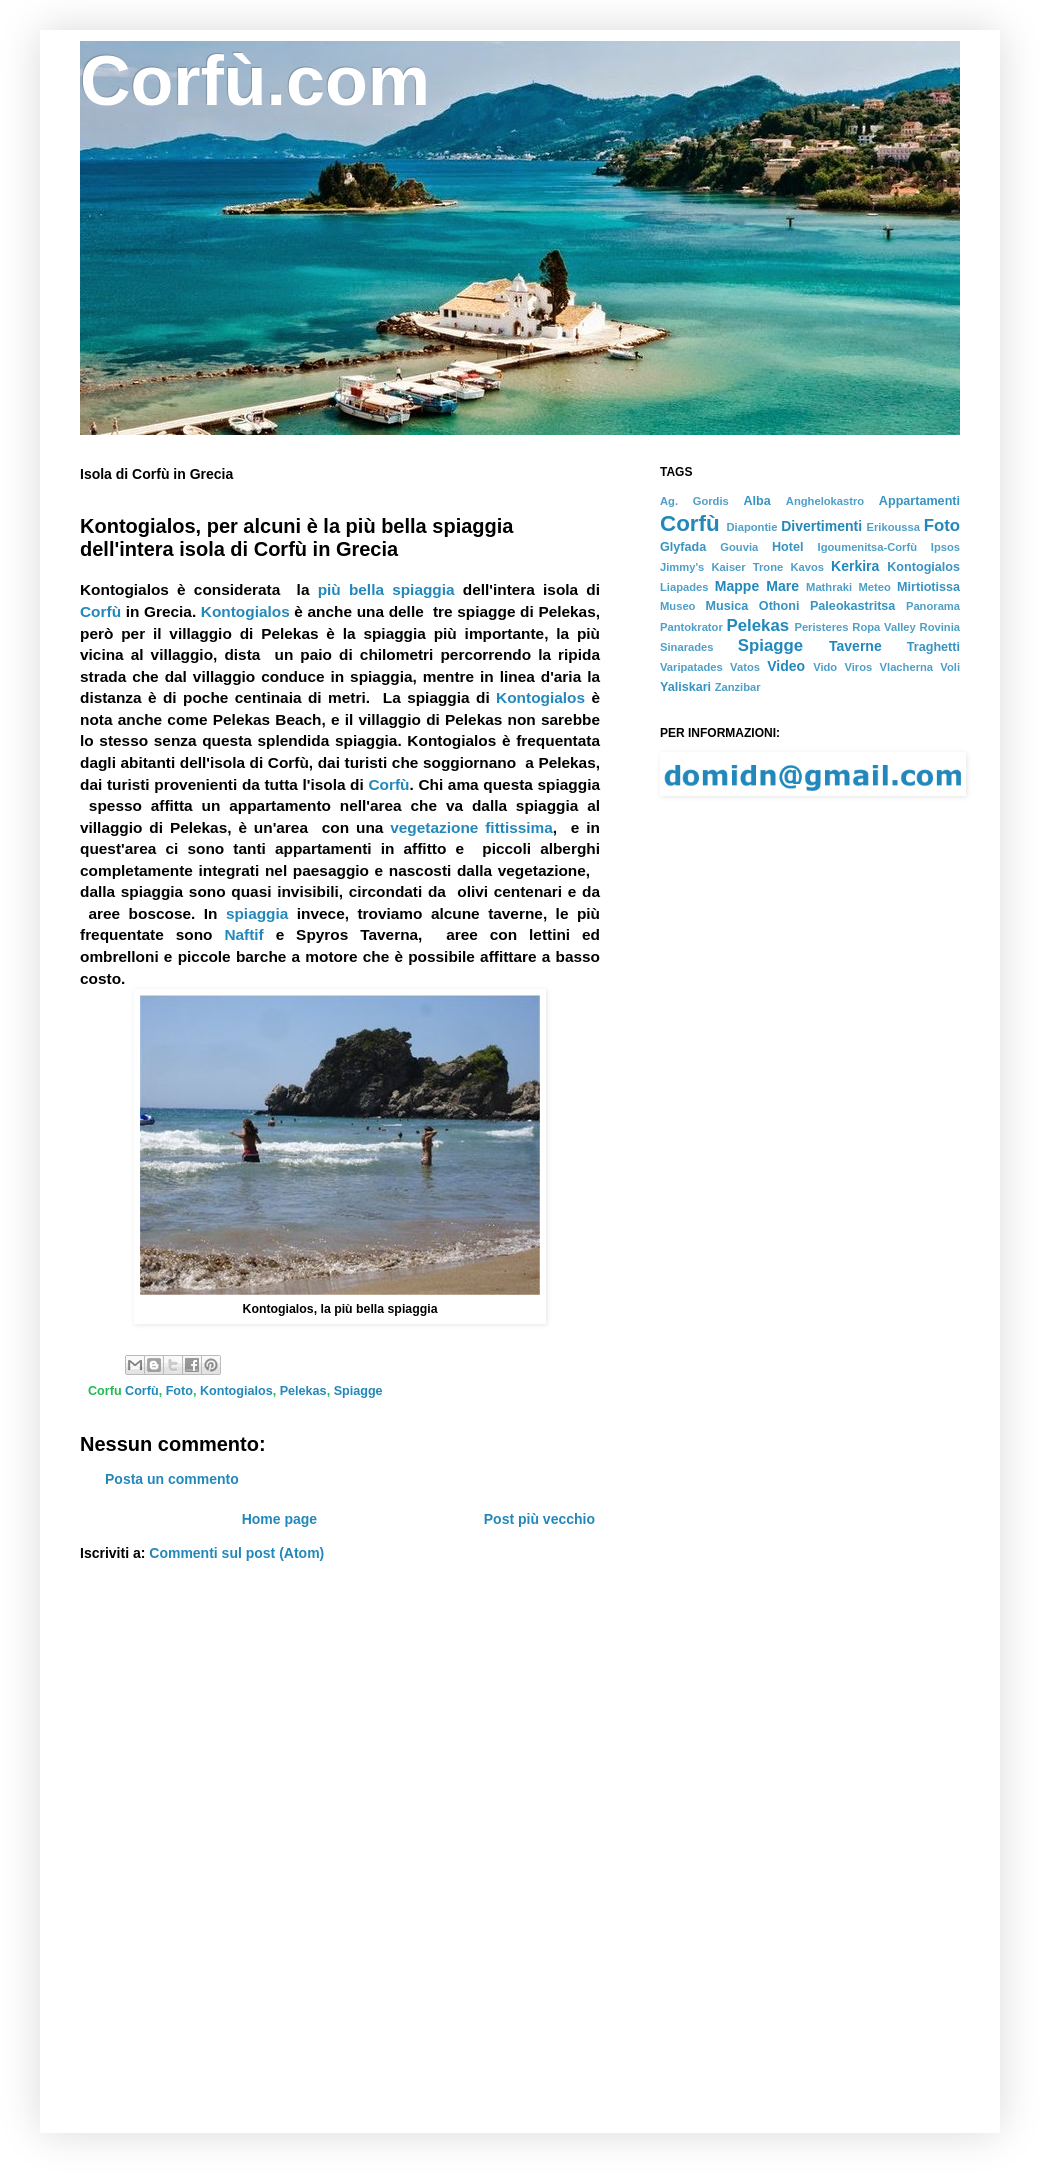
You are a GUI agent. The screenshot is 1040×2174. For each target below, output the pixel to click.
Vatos (745, 667)
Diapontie (751, 527)
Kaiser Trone (747, 567)
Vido (825, 667)
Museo (677, 606)
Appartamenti (919, 501)
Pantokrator (691, 627)
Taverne (855, 646)
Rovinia (940, 627)
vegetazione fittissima (471, 827)
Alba (756, 501)
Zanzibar (738, 687)
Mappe (737, 586)
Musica (727, 606)
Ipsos (945, 547)
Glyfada (683, 547)
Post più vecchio (539, 1519)
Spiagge (770, 645)
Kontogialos (245, 611)
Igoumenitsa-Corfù (867, 547)
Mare (782, 586)
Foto (942, 525)
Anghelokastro (825, 501)
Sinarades (686, 647)
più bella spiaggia (386, 589)
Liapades (684, 587)
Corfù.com (255, 81)
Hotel (787, 547)
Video (786, 666)
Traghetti (933, 647)
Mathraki (829, 587)
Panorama (933, 606)
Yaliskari (685, 687)
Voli (950, 667)
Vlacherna (906, 667)
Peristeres (821, 627)
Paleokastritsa (852, 606)
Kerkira (855, 566)
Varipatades (691, 667)
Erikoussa (893, 527)
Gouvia (739, 547)
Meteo (874, 587)
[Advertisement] (187, 1019)
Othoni (779, 606)
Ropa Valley (883, 627)
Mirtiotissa (928, 587)
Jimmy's (682, 567)
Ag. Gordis (694, 501)
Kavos (807, 567)
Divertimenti (821, 526)
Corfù (100, 611)
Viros (859, 667)
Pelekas (758, 625)
